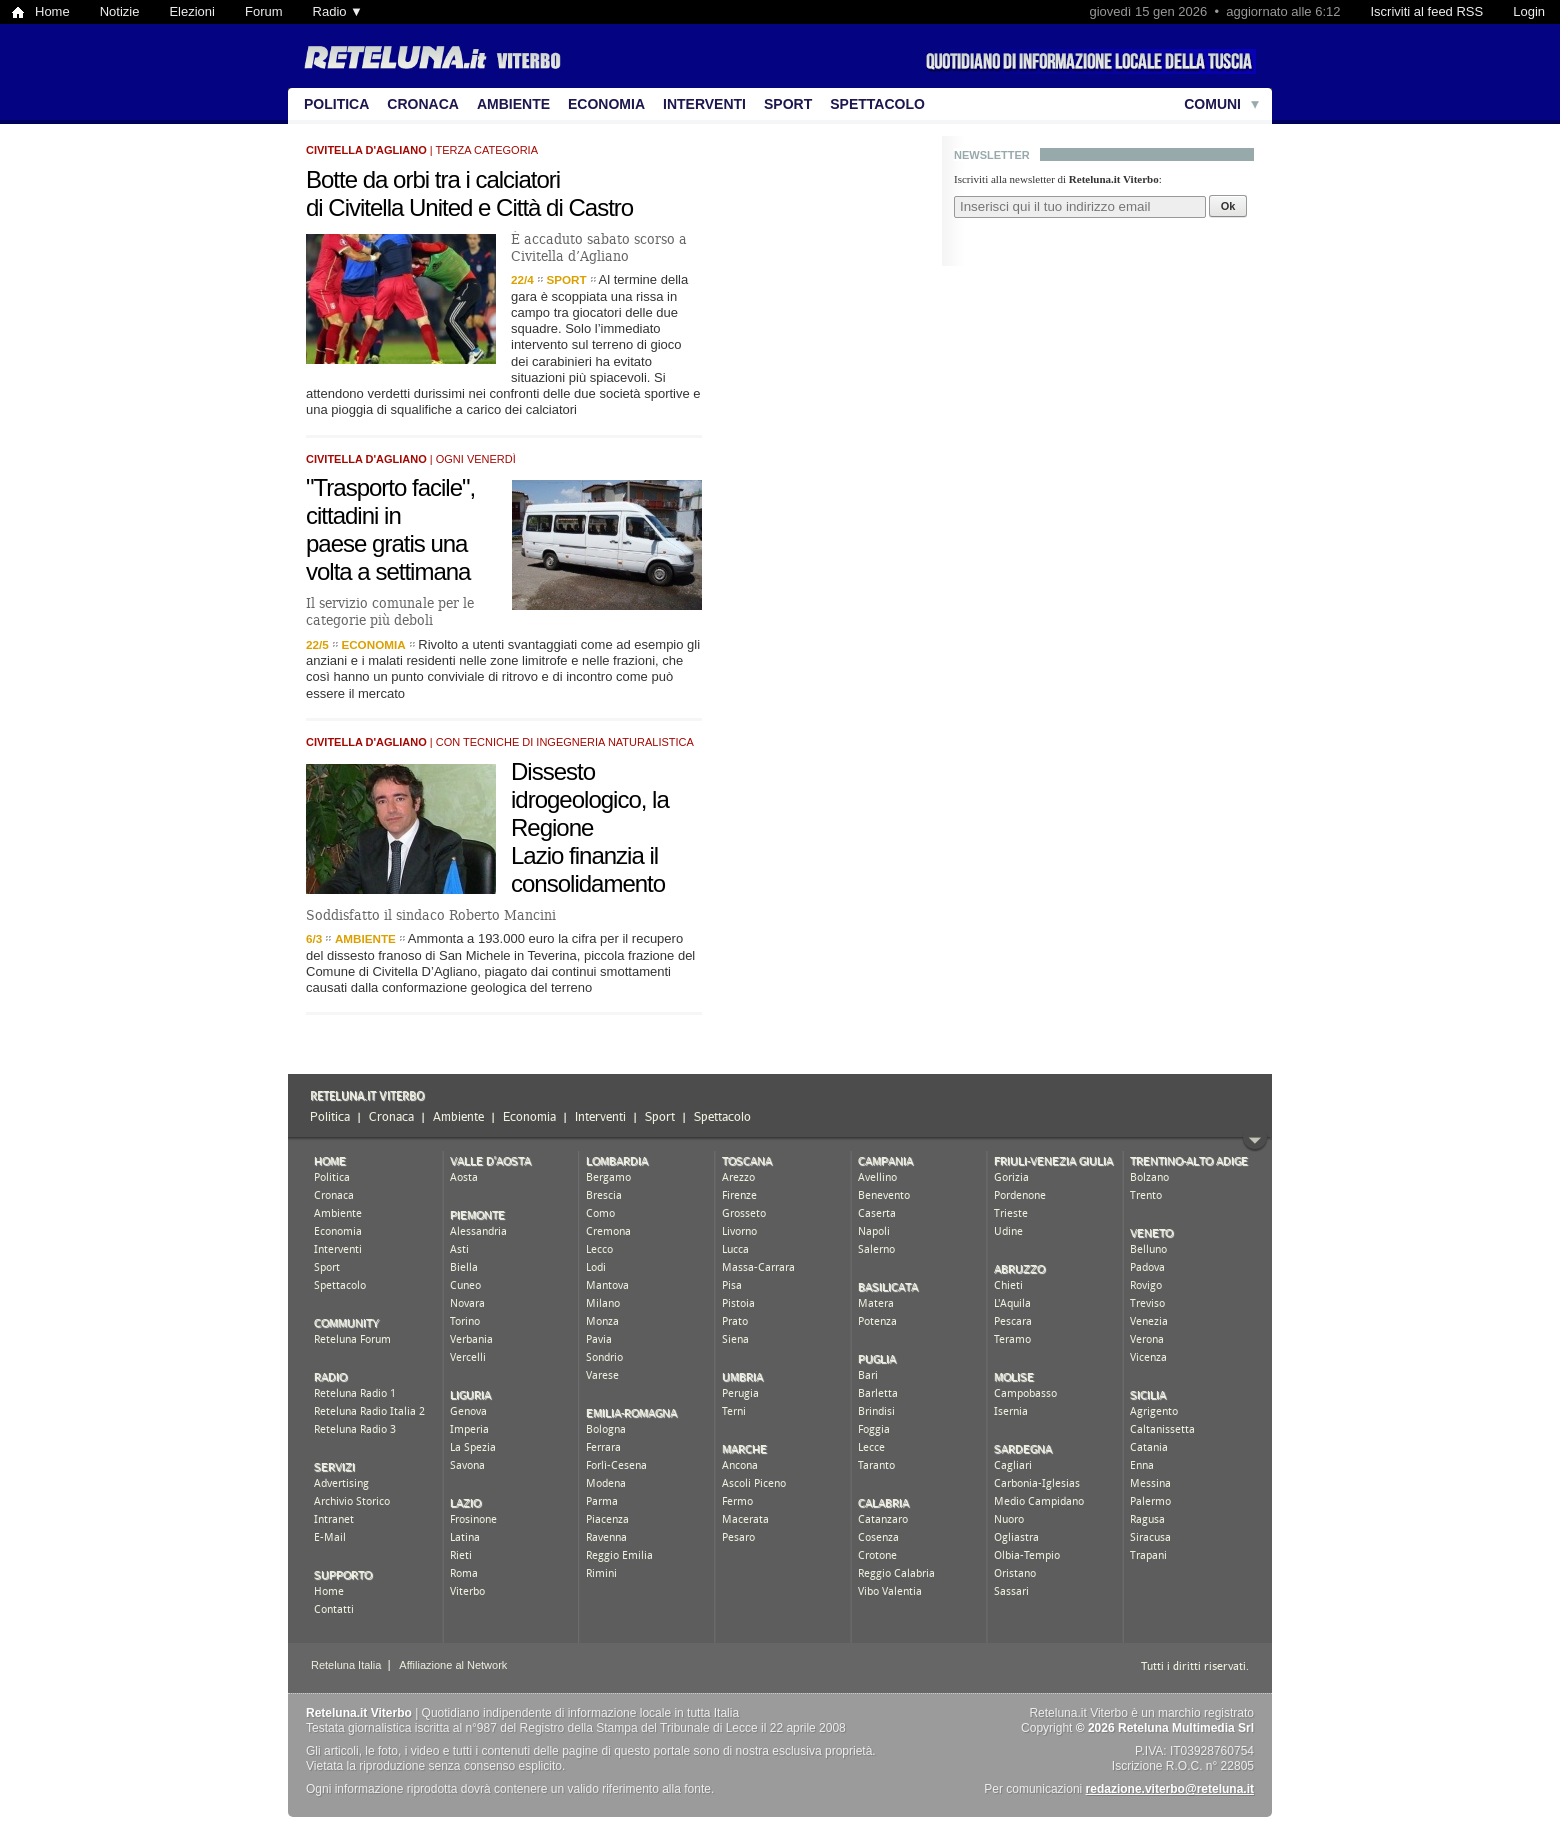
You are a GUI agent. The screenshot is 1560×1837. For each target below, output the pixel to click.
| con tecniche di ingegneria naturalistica (500, 742)
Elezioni (192, 11)
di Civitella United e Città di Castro (469, 207)
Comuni (1212, 104)
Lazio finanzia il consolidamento (588, 869)
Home (52, 11)
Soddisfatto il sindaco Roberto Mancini (431, 915)
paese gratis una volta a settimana (388, 557)
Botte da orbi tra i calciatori (433, 179)
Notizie (120, 11)
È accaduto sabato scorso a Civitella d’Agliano (599, 247)
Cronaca (423, 104)
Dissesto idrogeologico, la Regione (590, 799)
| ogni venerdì (411, 459)
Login (1529, 11)
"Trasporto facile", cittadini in (390, 501)
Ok (1228, 206)
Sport (788, 104)
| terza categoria (422, 150)
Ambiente (513, 104)
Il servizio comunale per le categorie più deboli (390, 611)
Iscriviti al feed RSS (1426, 11)
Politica (336, 104)
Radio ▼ (338, 11)
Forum (264, 11)
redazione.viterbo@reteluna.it (1170, 1789)
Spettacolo (877, 104)
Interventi (704, 104)
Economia (606, 104)
